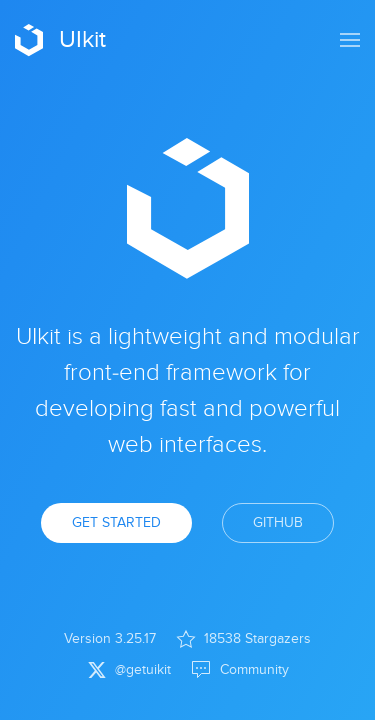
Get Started (116, 522)
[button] (350, 40)
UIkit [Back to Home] (60, 40)
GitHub (278, 522)
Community (240, 670)
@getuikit (129, 670)
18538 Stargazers (244, 639)
